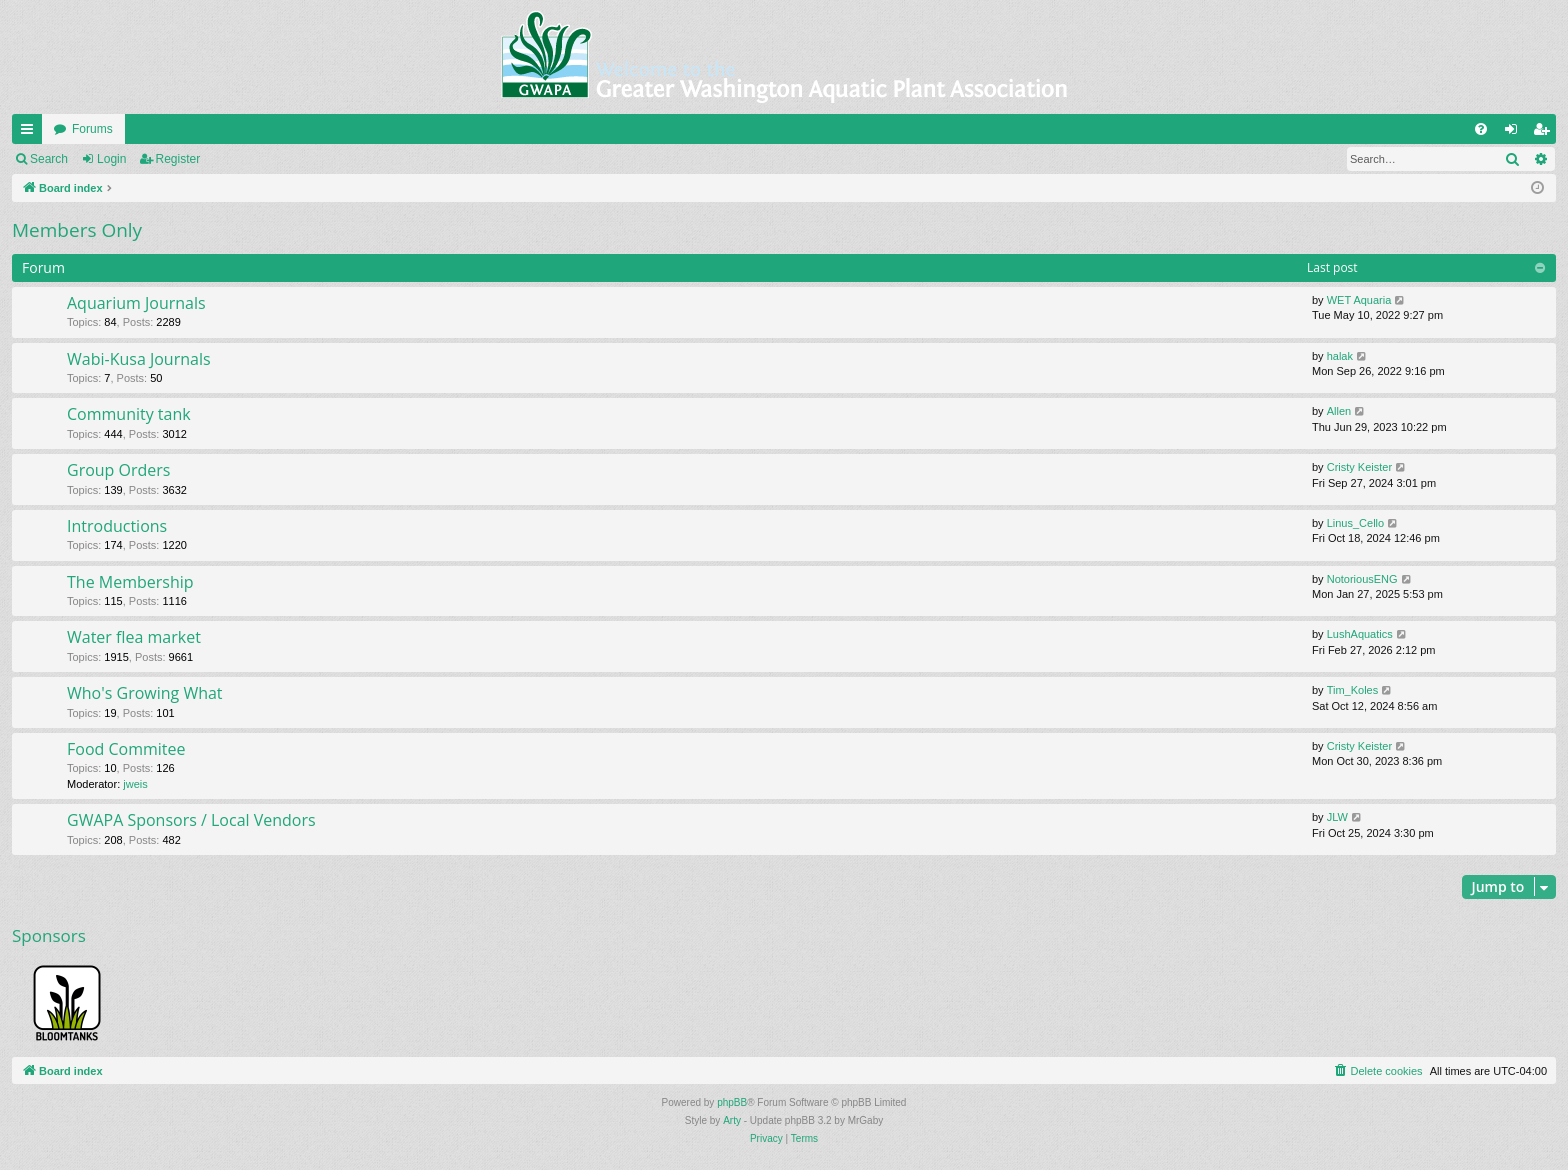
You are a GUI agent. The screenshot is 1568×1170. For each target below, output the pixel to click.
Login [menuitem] (1515, 133)
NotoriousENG (1362, 579)
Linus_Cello (1355, 523)
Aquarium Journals (136, 303)
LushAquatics (1360, 634)
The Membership (130, 582)
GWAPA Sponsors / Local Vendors (191, 820)
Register (178, 159)
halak (1340, 356)
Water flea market (134, 637)
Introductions (117, 526)
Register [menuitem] (1545, 133)
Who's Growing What (145, 693)
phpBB (732, 1102)
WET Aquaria (1359, 300)
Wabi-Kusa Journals (139, 359)
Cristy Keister (1359, 467)
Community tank (129, 414)
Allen (1339, 411)
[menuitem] (1481, 129)
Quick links (31, 133)
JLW (1337, 817)
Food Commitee (126, 749)
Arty (732, 1120)
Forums (92, 129)
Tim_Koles (1353, 690)
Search (49, 159)
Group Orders (118, 470)
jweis (135, 784)
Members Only (77, 230)
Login (111, 159)
